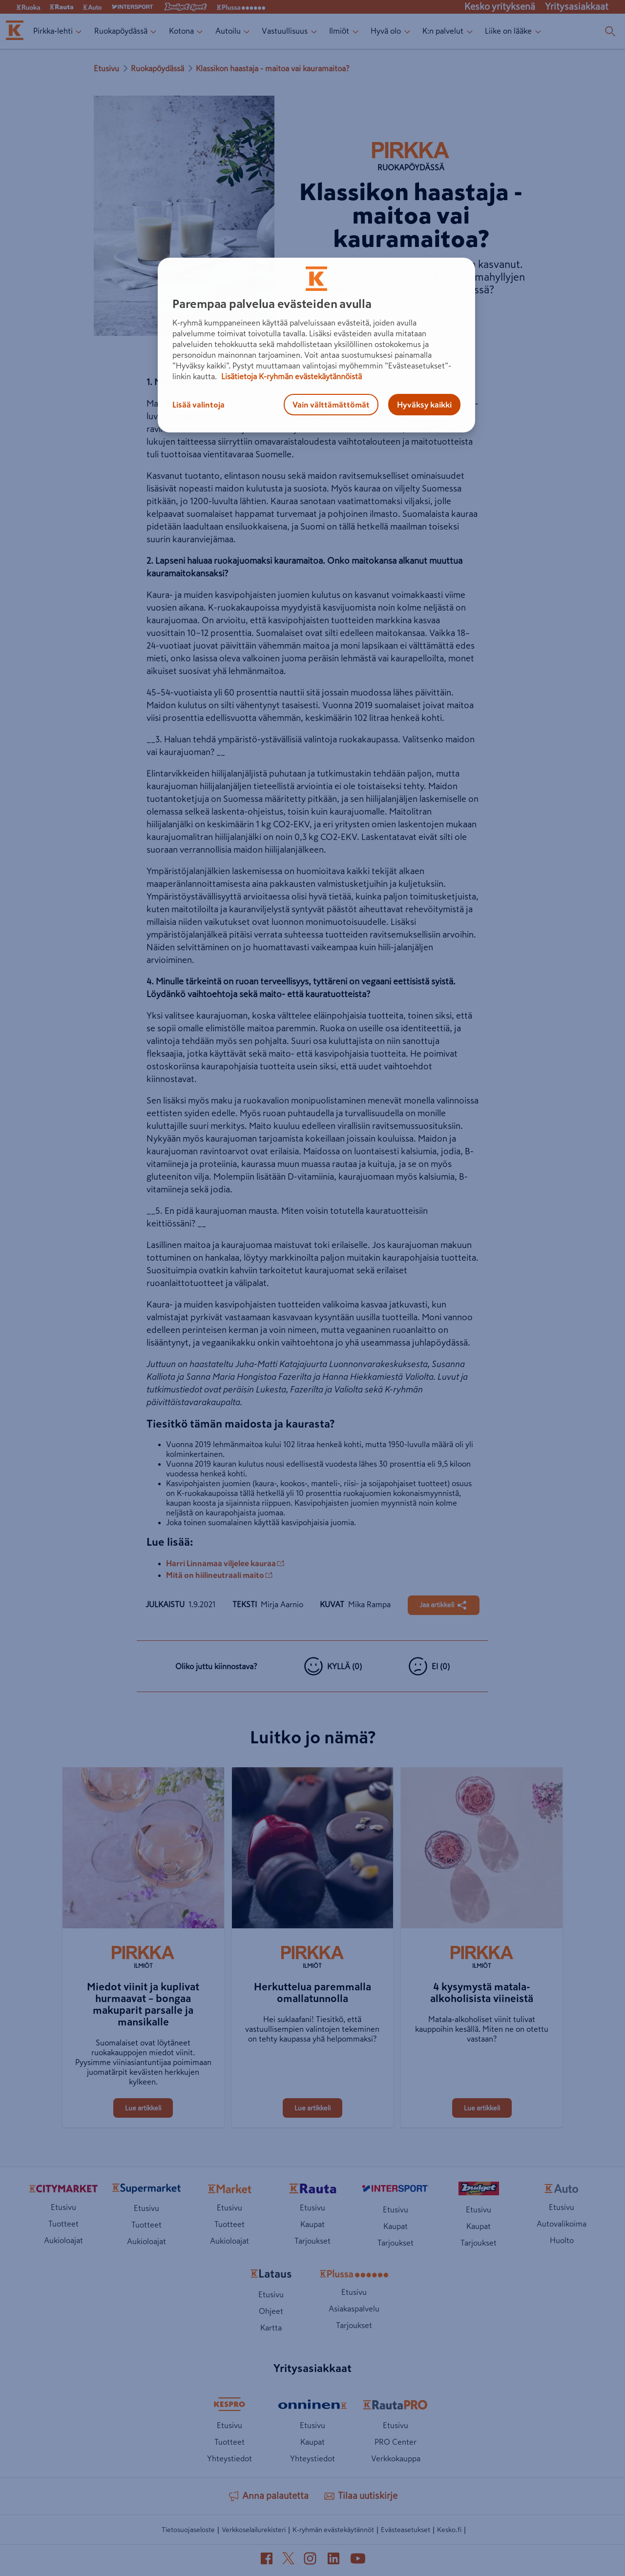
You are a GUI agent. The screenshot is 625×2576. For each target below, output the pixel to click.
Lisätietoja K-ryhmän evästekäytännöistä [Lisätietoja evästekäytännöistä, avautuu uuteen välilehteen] (290, 376)
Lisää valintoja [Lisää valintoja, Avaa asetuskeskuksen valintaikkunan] (198, 405)
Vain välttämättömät (331, 405)
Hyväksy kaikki (424, 405)
